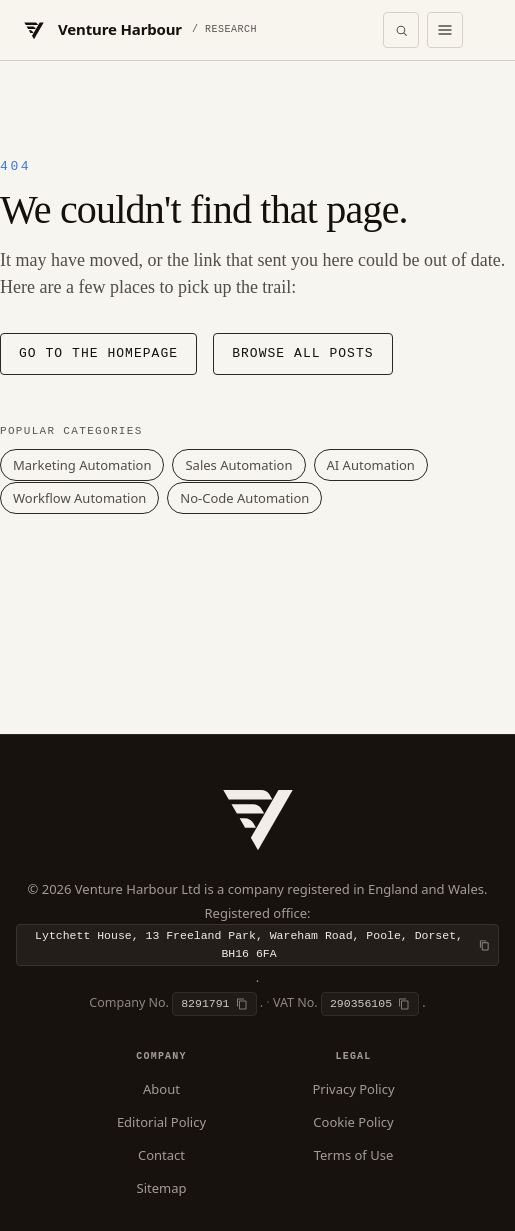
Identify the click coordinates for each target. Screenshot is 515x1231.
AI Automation (371, 465)
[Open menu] (445, 30)
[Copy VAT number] (370, 1004)
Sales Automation (238, 465)
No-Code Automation (244, 498)
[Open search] (401, 30)
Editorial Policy (161, 1122)
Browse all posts (302, 354)
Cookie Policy (353, 1122)
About (161, 1089)
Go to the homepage (98, 354)
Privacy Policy (353, 1089)
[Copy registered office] (257, 945)
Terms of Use (354, 1155)
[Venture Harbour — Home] (138, 30)
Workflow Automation (79, 498)
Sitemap (162, 1188)
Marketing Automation (82, 465)
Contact (161, 1155)
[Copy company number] (214, 1004)
